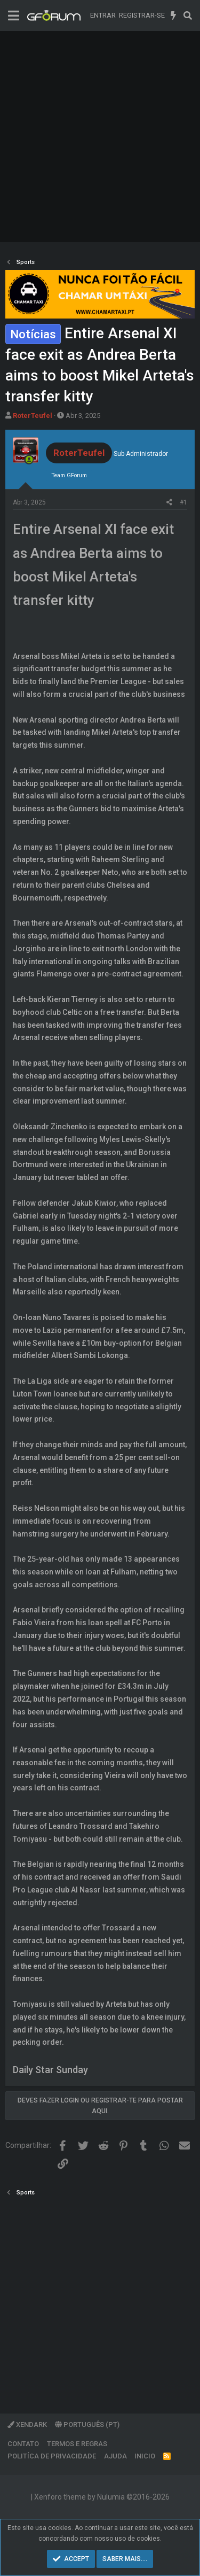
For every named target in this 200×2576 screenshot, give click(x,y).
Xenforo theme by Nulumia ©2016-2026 (102, 2497)
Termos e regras (77, 2444)
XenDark (27, 2424)
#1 (183, 502)
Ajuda (115, 2456)
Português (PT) (87, 2424)
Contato (23, 2444)
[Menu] (13, 16)
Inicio (144, 2456)
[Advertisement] (100, 136)
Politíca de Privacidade (51, 2456)
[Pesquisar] (187, 15)
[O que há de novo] (173, 15)
